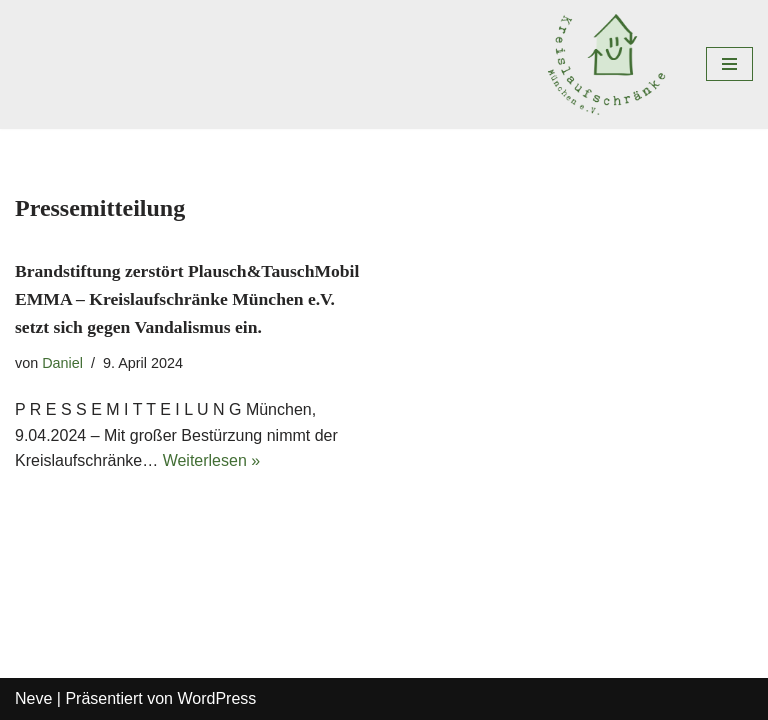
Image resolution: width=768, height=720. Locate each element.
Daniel (62, 363)
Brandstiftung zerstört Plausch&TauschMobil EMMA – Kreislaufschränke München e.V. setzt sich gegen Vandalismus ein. (187, 299)
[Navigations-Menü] (729, 64)
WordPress (216, 698)
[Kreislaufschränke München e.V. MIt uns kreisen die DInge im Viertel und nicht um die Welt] (611, 64)
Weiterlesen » (212, 460)
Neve (33, 698)
